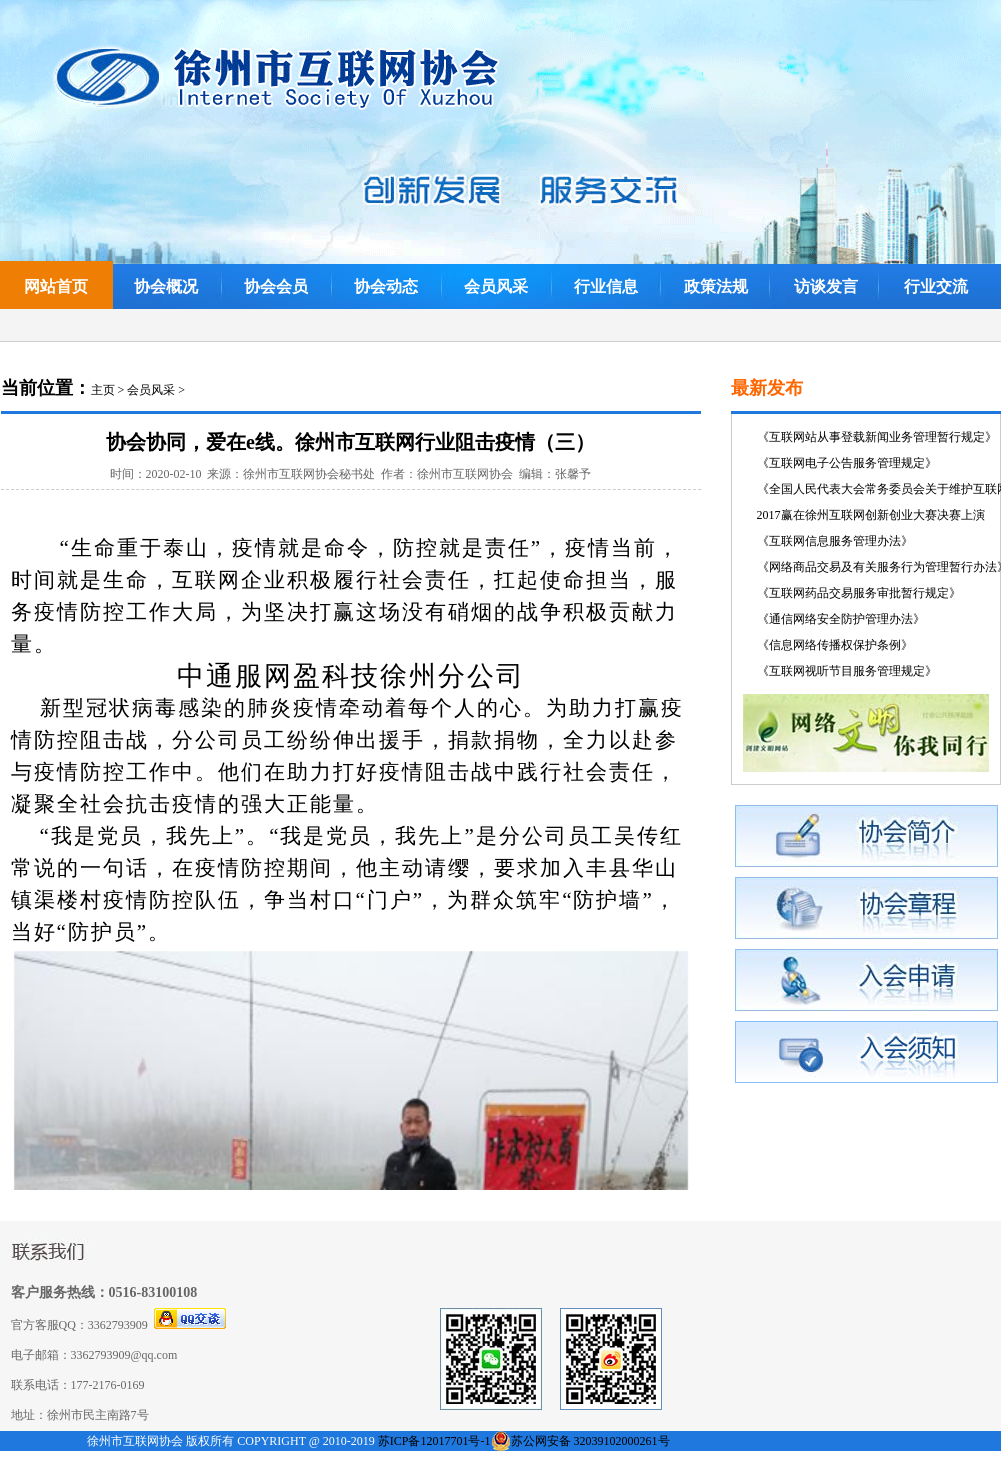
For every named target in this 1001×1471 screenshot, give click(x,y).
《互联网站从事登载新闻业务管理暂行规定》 (877, 437)
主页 (103, 390)
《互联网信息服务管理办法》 (835, 541)
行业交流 (936, 286)
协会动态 (386, 286)
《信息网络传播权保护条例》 (835, 645)
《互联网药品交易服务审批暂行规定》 (859, 593)
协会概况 (166, 286)
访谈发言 (826, 286)
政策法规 (716, 286)
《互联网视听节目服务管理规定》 (847, 671)
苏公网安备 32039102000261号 (590, 1441)
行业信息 (606, 286)
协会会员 (276, 286)
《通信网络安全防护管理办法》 (841, 619)
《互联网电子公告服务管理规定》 (847, 463)
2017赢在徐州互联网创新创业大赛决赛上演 (871, 515)
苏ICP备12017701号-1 (434, 1441)
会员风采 (496, 286)
